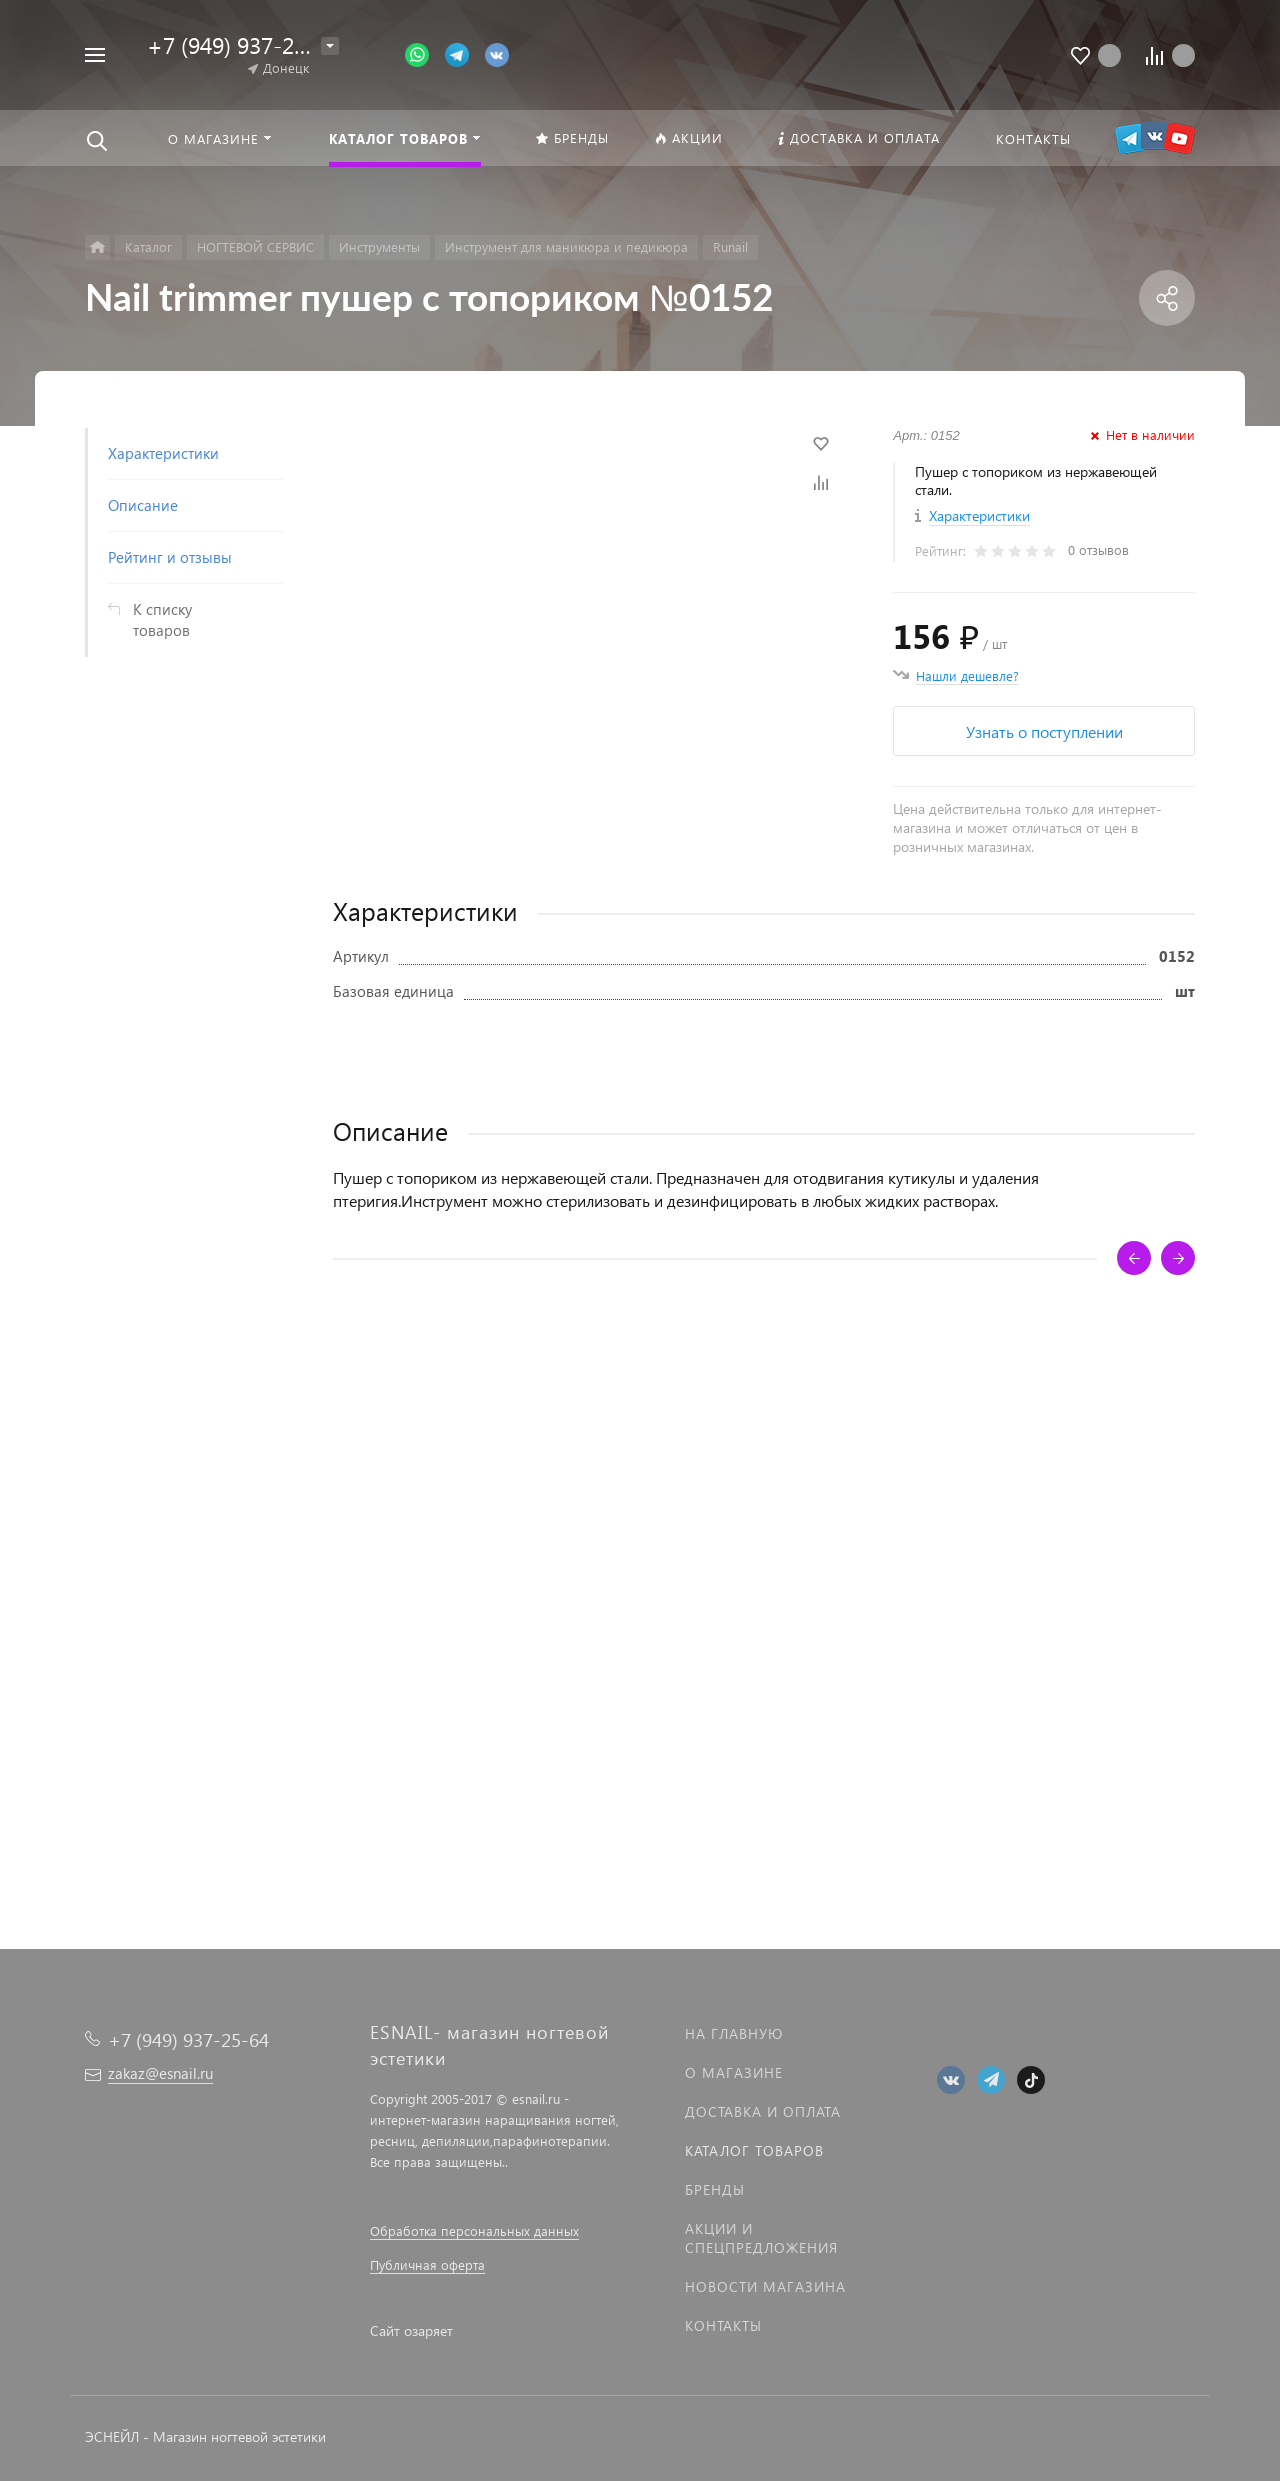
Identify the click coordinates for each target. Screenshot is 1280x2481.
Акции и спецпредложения (761, 2238)
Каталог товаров (754, 2150)
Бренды (715, 2189)
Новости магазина (765, 2286)
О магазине (734, 2072)
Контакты (723, 2325)
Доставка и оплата (763, 2111)
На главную (734, 2033)
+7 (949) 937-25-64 (243, 44)
